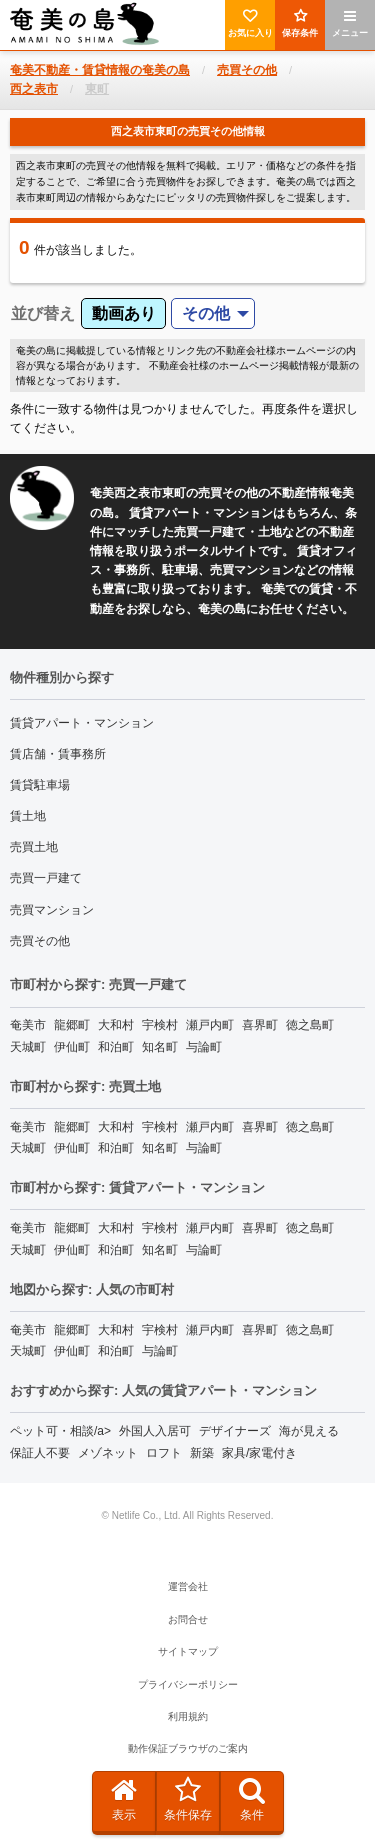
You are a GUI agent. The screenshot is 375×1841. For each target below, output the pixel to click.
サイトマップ (188, 1651)
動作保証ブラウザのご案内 (188, 1748)
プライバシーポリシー (188, 1684)
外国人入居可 (155, 1431)
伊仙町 (72, 1047)
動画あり (124, 313)
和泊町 (116, 1047)
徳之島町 (310, 1025)
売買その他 (40, 941)
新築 (202, 1453)
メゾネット (108, 1453)
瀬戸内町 (210, 1025)
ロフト (164, 1453)
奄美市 (28, 1025)
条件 (252, 1799)
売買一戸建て (46, 878)
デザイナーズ (235, 1431)
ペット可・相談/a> (60, 1431)
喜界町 (260, 1025)
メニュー (350, 23)
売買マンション (52, 910)
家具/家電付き (259, 1453)
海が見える (309, 1431)
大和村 (116, 1025)
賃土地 (28, 816)
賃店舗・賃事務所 (58, 754)
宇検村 (160, 1025)
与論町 (204, 1047)
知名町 (160, 1047)
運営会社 (188, 1586)
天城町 (28, 1047)
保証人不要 (40, 1453)
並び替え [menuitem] (43, 313)
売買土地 (34, 847)
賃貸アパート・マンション (82, 723)
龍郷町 (72, 1025)
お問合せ (188, 1619)
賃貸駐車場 (40, 785)
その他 (206, 313)
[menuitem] (213, 313)
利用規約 (188, 1716)
